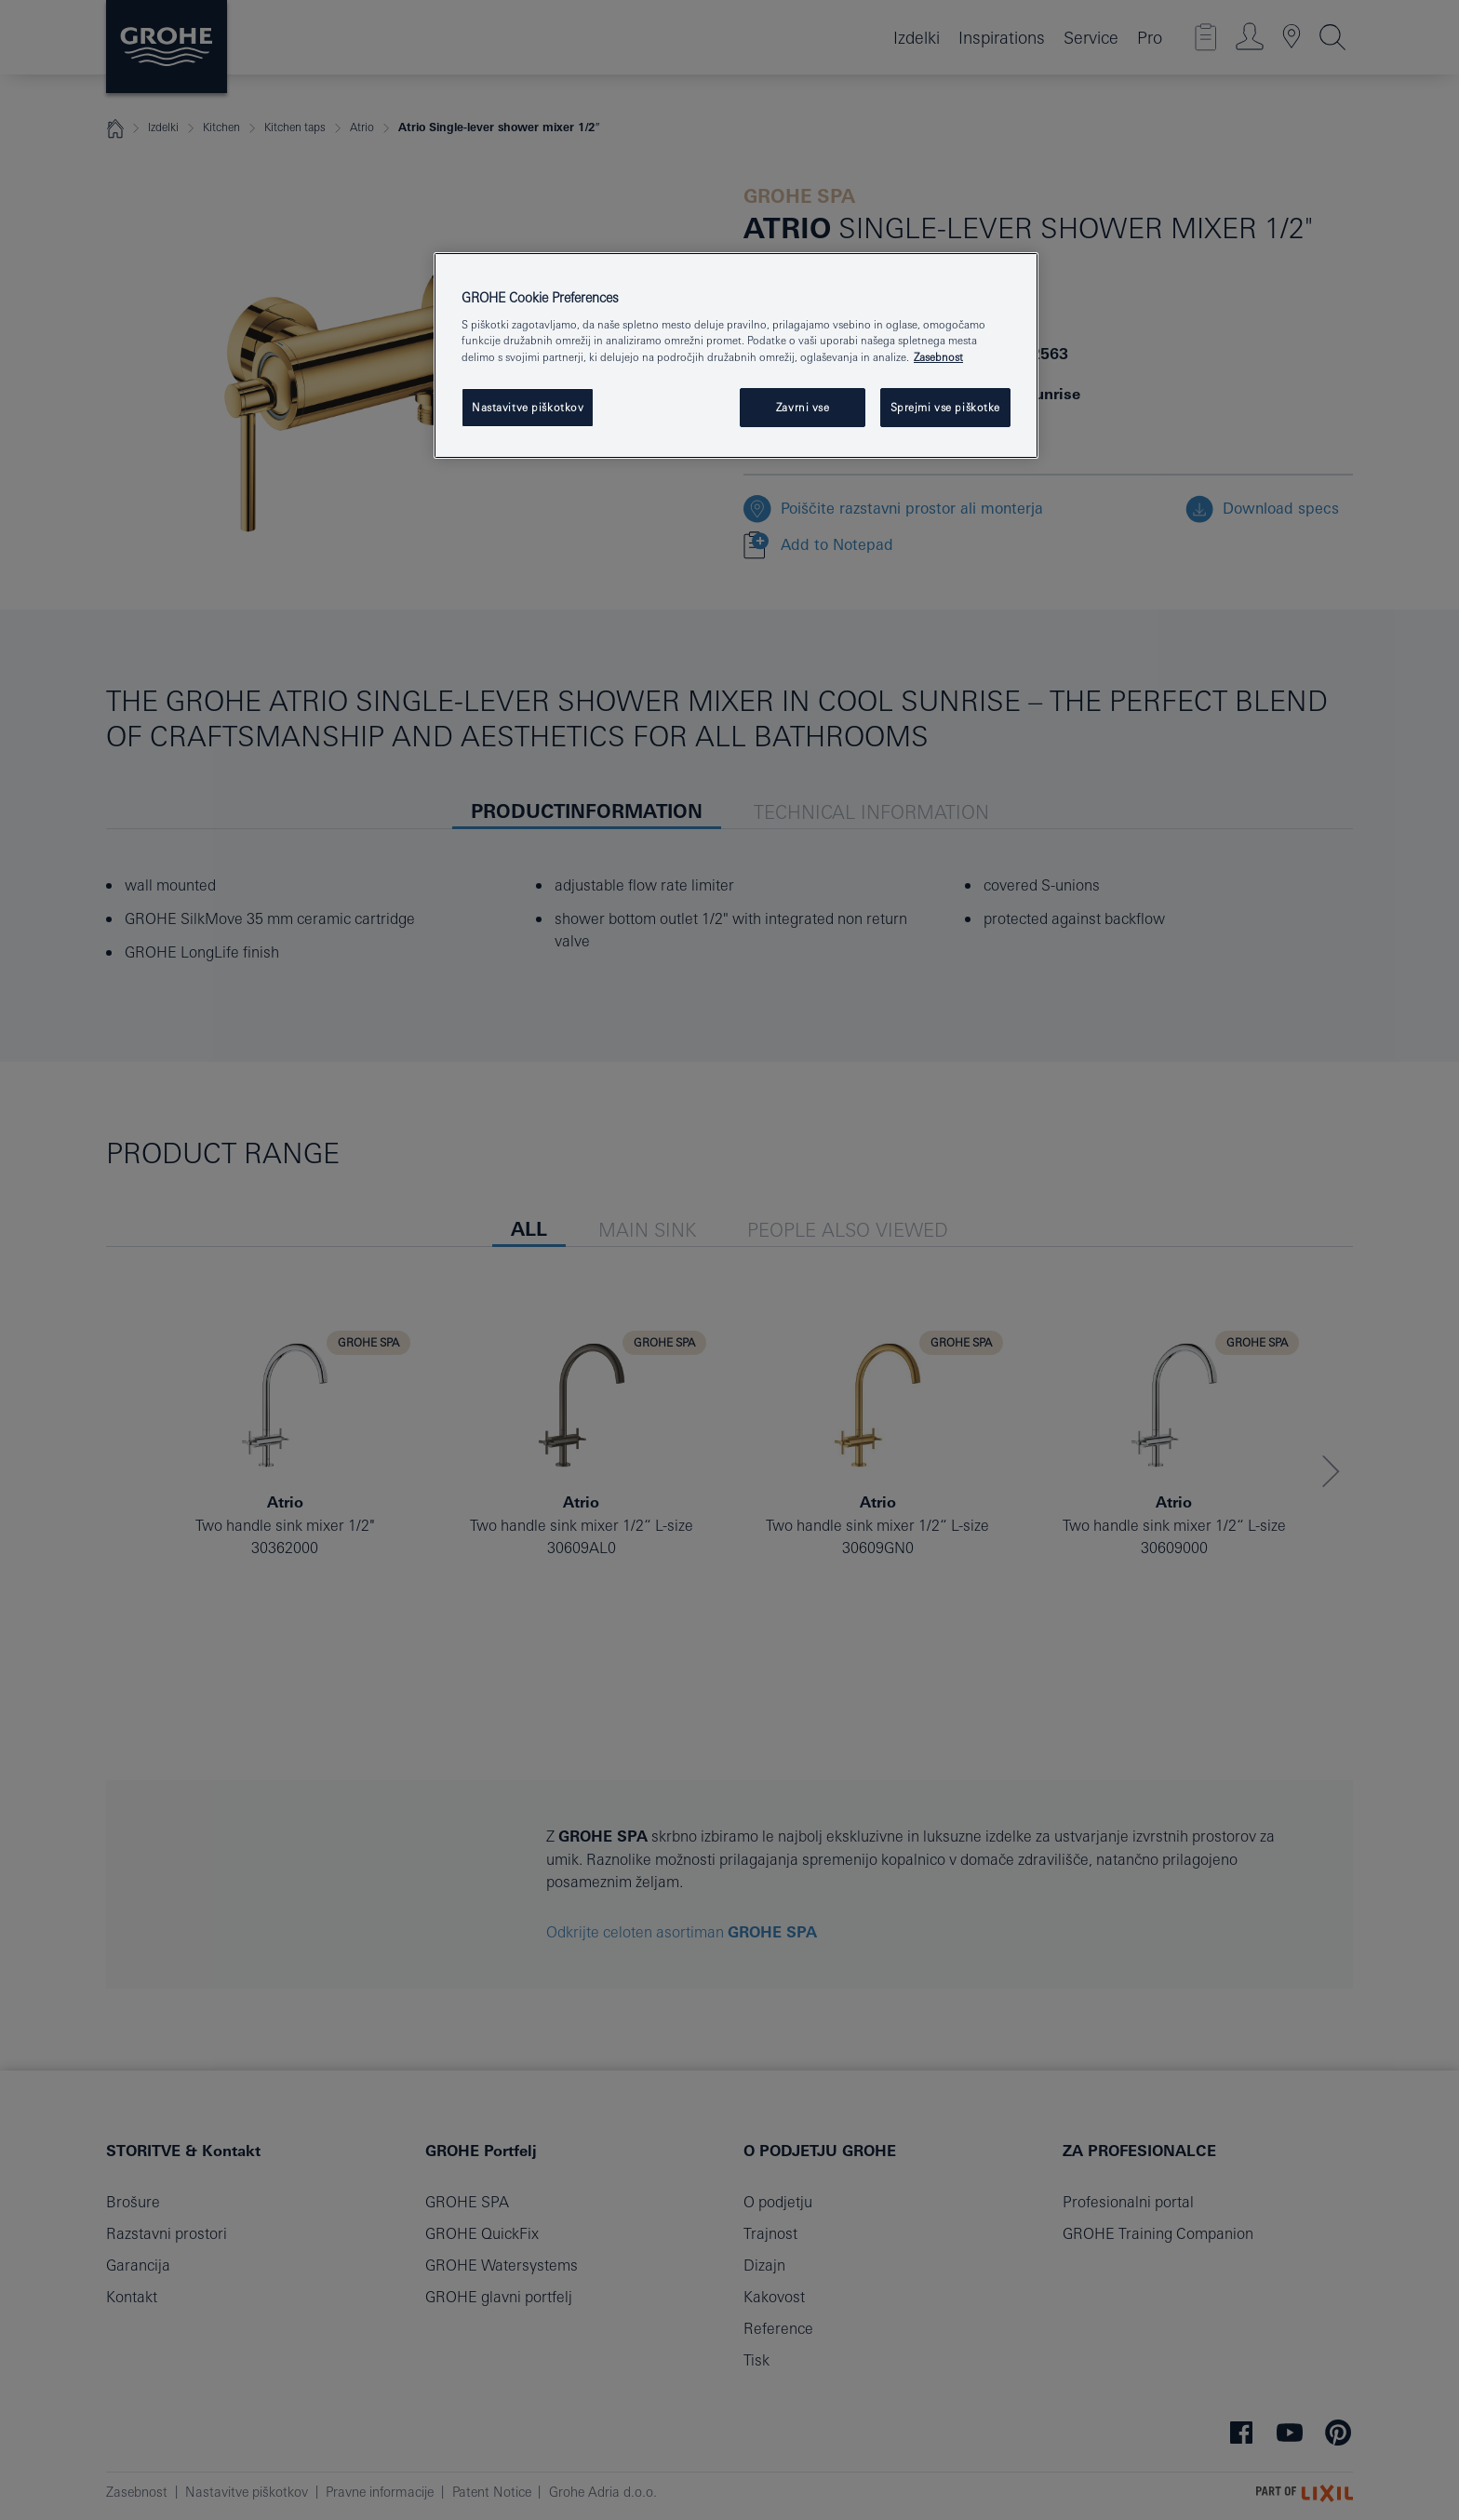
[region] (736, 355)
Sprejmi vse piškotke (945, 407)
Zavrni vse (803, 407)
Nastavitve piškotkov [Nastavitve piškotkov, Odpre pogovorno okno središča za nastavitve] (527, 407)
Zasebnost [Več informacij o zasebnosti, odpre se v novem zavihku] (938, 357)
